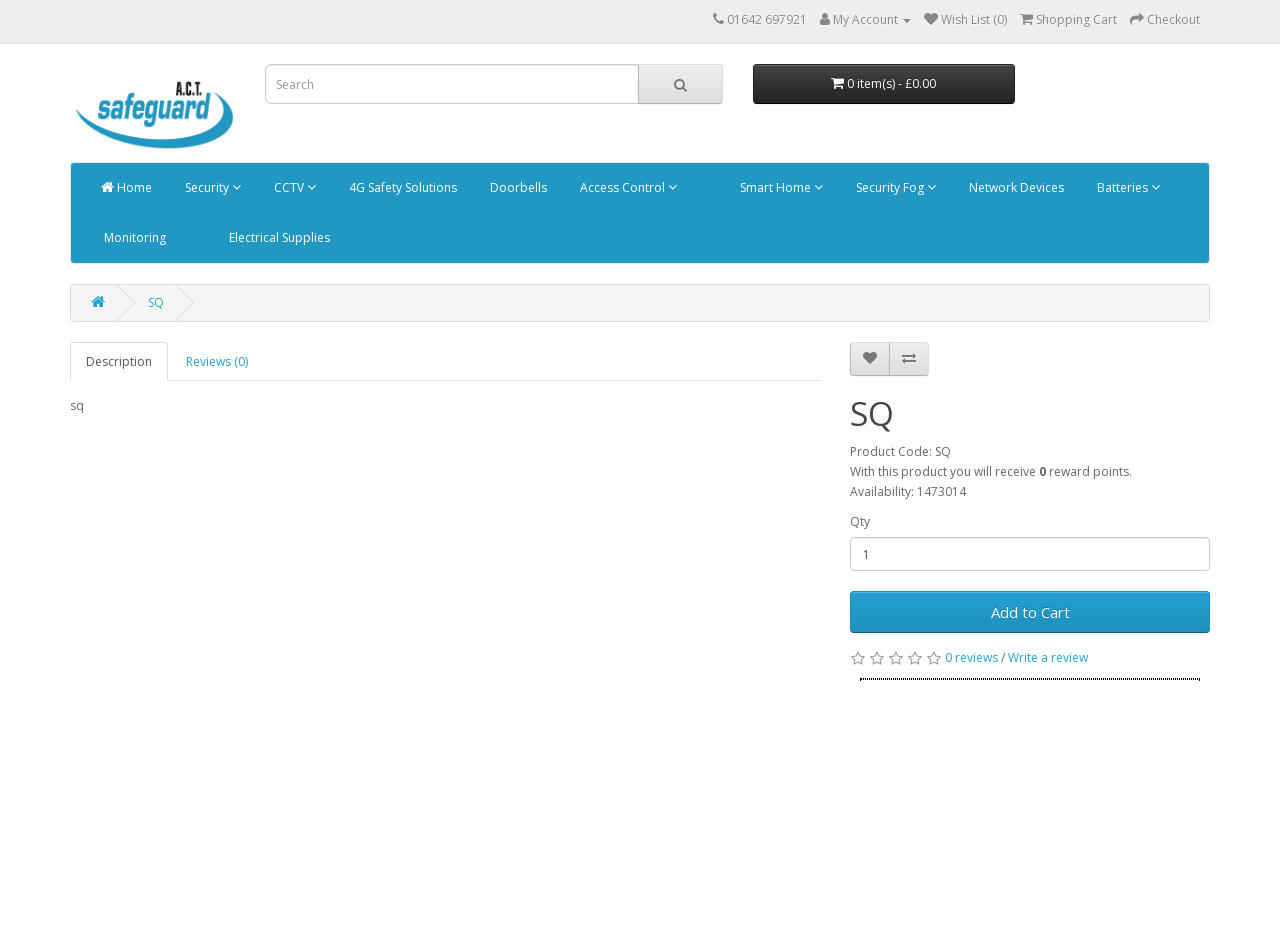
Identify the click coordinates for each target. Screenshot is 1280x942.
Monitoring (133, 237)
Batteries (1127, 187)
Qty (860, 521)
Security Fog (894, 187)
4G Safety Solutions (401, 187)
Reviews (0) (217, 361)
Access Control (627, 187)
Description (119, 361)
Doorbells (517, 187)
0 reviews (971, 657)
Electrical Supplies (278, 237)
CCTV (293, 187)
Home (126, 187)
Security (211, 187)
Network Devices (1015, 187)
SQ (156, 302)
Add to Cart (1030, 612)
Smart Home (780, 187)
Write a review (1048, 657)
